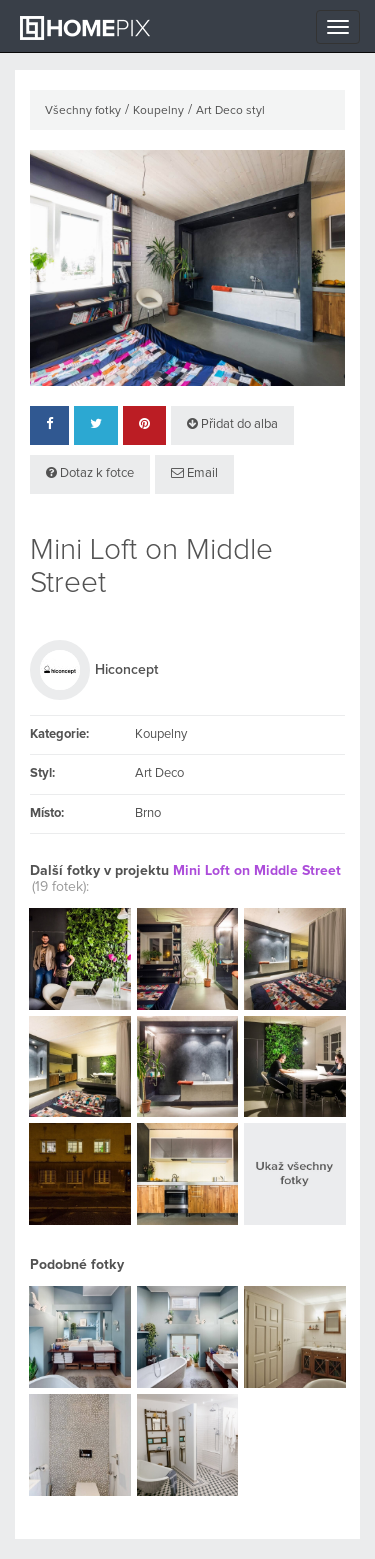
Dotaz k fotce (90, 473)
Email (194, 473)
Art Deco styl (230, 111)
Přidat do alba (232, 424)
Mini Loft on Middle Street (257, 871)
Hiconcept (126, 670)
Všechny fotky (83, 111)
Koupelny (158, 111)
